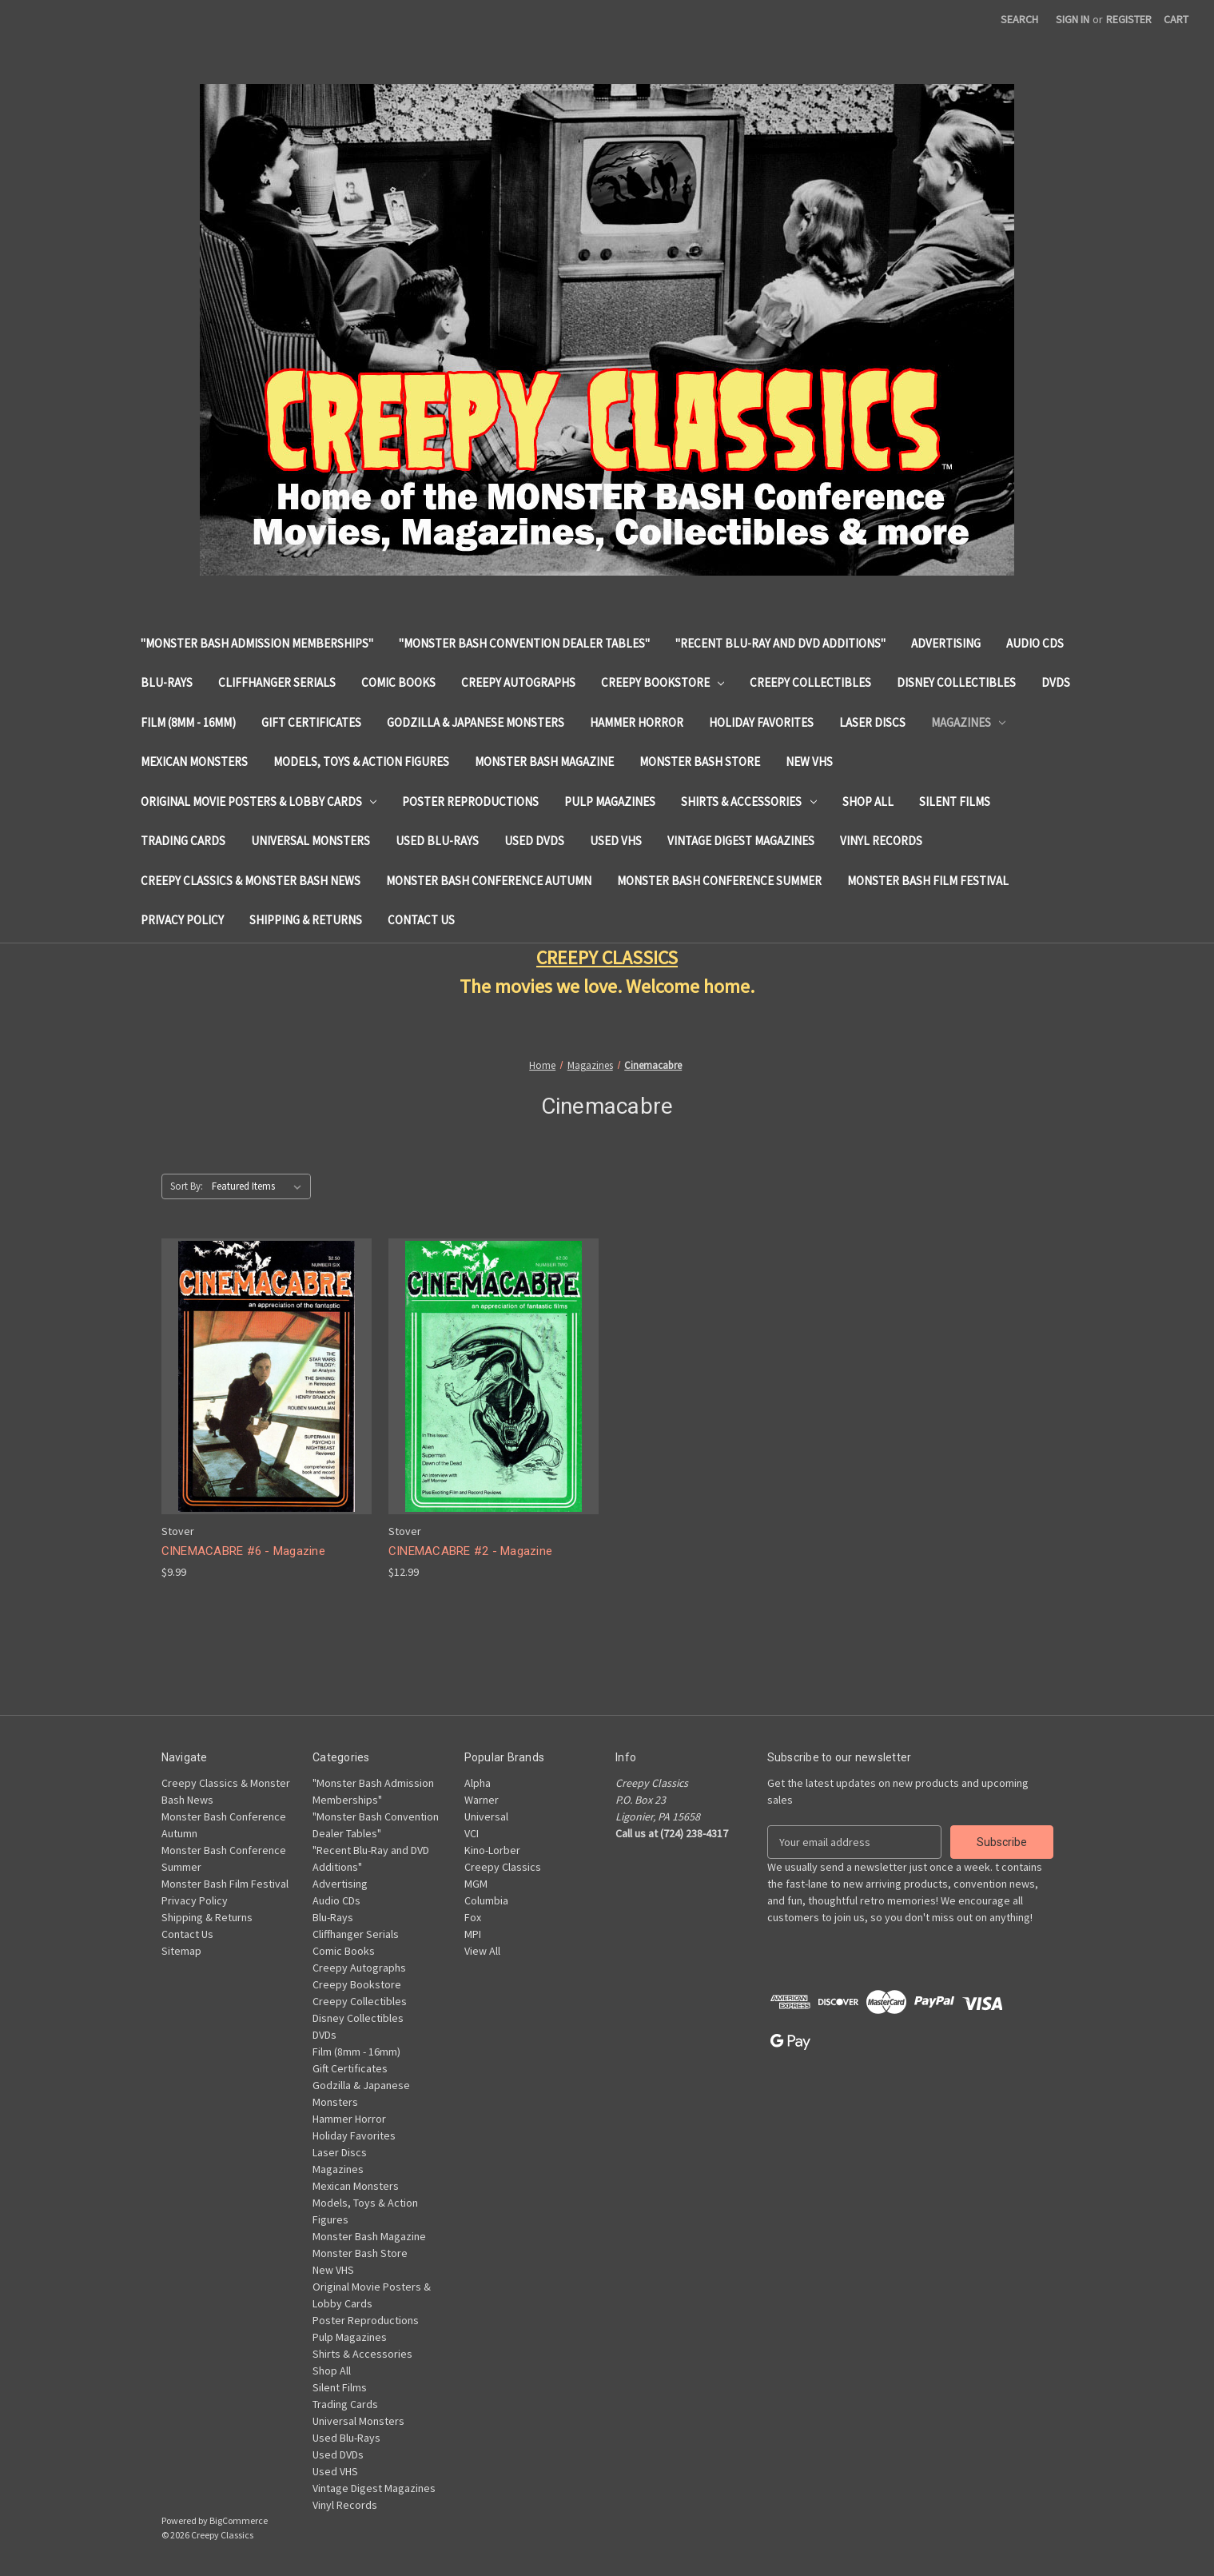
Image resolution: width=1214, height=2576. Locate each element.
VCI (471, 1833)
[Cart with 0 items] (1176, 19)
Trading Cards (183, 840)
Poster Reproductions (470, 801)
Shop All (868, 801)
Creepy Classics (502, 1867)
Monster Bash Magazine (544, 761)
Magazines (968, 722)
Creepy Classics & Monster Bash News (250, 880)
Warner (481, 1799)
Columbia (486, 1900)
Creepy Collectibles (810, 682)
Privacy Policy (182, 919)
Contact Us (421, 919)
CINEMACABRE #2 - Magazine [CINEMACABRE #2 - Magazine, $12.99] (470, 1551)
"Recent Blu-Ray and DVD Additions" (780, 643)
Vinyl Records (881, 840)
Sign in (1072, 19)
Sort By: (186, 1186)
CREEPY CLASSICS (607, 957)
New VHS (809, 761)
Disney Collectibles (956, 682)
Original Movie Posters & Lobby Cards (259, 801)
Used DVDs (534, 840)
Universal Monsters (310, 840)
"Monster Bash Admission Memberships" (257, 643)
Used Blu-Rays (437, 840)
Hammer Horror (636, 722)
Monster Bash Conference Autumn (488, 880)
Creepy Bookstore (663, 682)
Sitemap (181, 1951)
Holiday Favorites (761, 722)
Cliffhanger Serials (277, 682)
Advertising (946, 643)
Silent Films (954, 801)
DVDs (1055, 682)
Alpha (477, 1783)
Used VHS (616, 840)
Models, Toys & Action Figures (361, 761)
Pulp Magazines (609, 801)
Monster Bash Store (699, 761)
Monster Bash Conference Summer (719, 880)
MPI (472, 1934)
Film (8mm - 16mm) (188, 722)
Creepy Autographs (518, 682)
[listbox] (259, 1186)
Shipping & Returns (305, 919)
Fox (472, 1917)
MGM (476, 1883)
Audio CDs (1035, 643)
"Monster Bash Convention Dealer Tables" (524, 643)
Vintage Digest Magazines (740, 840)
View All (482, 1951)
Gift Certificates (311, 722)
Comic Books (398, 682)
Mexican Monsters (194, 761)
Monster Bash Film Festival (928, 880)
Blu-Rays (167, 682)
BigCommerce (238, 2520)
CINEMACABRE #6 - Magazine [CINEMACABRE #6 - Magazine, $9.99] (243, 1551)
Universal (486, 1816)
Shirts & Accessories (749, 801)
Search (1019, 19)
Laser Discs (872, 722)
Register (1129, 19)
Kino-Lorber (492, 1850)
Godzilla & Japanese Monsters (475, 722)
